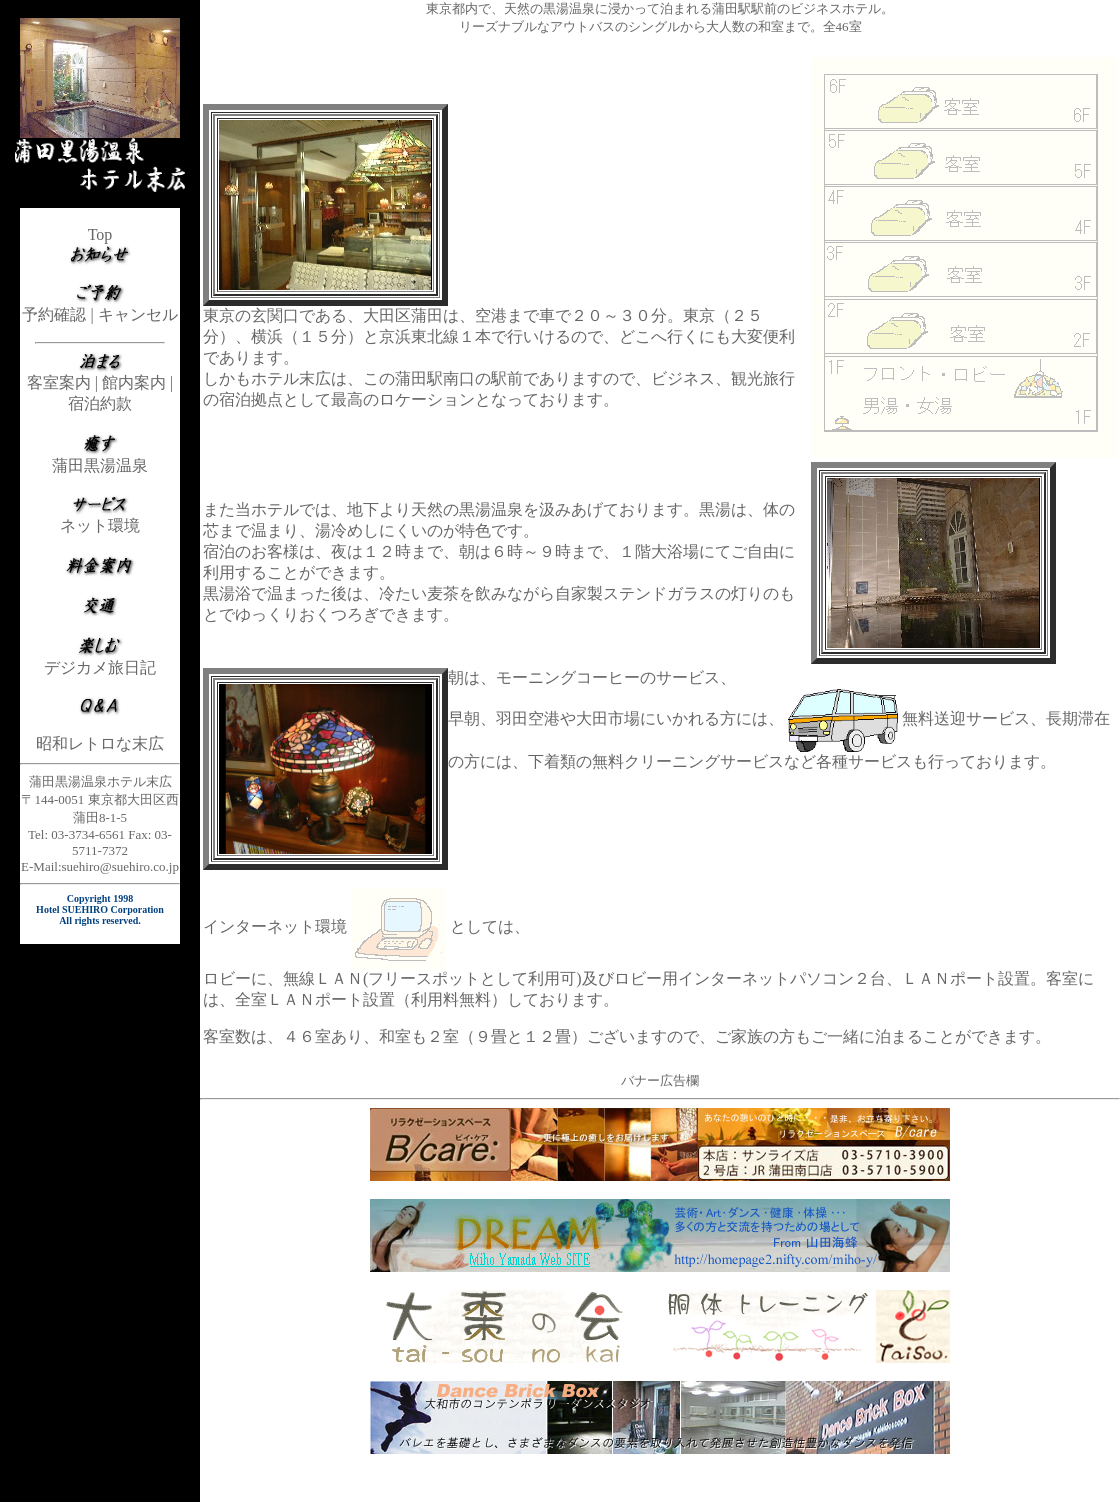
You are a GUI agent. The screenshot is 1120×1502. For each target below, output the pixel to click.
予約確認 (54, 314)
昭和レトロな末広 (100, 743)
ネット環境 (100, 525)
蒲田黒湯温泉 (100, 465)
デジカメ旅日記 (100, 667)
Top (100, 234)
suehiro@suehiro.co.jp (120, 866)
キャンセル (138, 314)
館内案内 (134, 382)
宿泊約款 (100, 403)
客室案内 (59, 382)
